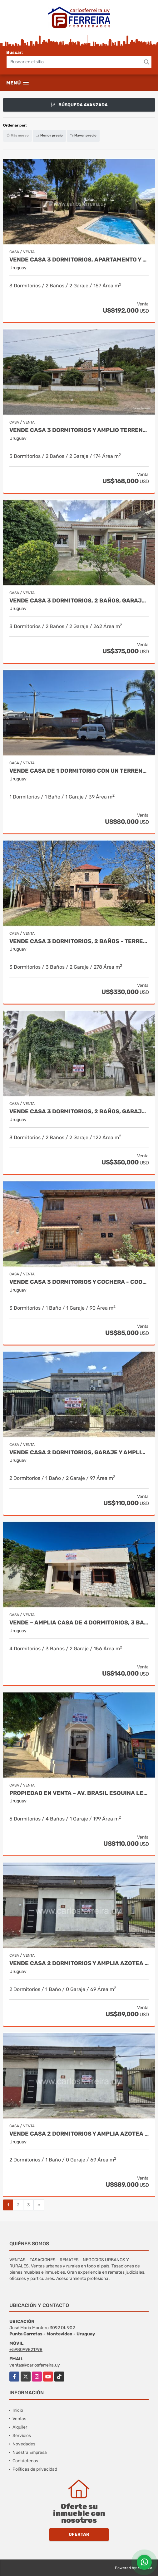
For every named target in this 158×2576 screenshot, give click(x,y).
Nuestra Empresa (29, 2452)
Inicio (17, 2410)
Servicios (21, 2435)
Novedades (23, 2444)
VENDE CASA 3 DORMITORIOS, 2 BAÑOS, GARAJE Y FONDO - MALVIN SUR (79, 600)
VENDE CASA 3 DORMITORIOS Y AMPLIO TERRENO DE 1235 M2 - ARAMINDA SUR (79, 430)
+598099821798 (25, 2349)
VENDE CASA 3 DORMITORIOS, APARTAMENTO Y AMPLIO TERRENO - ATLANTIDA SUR (79, 260)
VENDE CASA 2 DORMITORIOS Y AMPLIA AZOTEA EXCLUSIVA (79, 1963)
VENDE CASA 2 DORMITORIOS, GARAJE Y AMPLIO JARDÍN (79, 1452)
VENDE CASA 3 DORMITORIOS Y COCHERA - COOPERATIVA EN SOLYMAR (79, 1282)
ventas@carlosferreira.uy (34, 2365)
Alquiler (19, 2427)
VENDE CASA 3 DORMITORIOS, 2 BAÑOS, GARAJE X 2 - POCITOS (79, 1111)
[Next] (38, 2205)
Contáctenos (25, 2460)
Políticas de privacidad (34, 2469)
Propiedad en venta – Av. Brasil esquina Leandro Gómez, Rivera (79, 1793)
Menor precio (49, 135)
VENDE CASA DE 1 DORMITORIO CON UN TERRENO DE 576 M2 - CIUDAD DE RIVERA (79, 771)
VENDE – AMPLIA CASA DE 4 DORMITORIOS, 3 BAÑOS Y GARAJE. (79, 1622)
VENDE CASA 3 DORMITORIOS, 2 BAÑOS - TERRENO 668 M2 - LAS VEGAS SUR (79, 941)
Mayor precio (83, 135)
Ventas (19, 2418)
